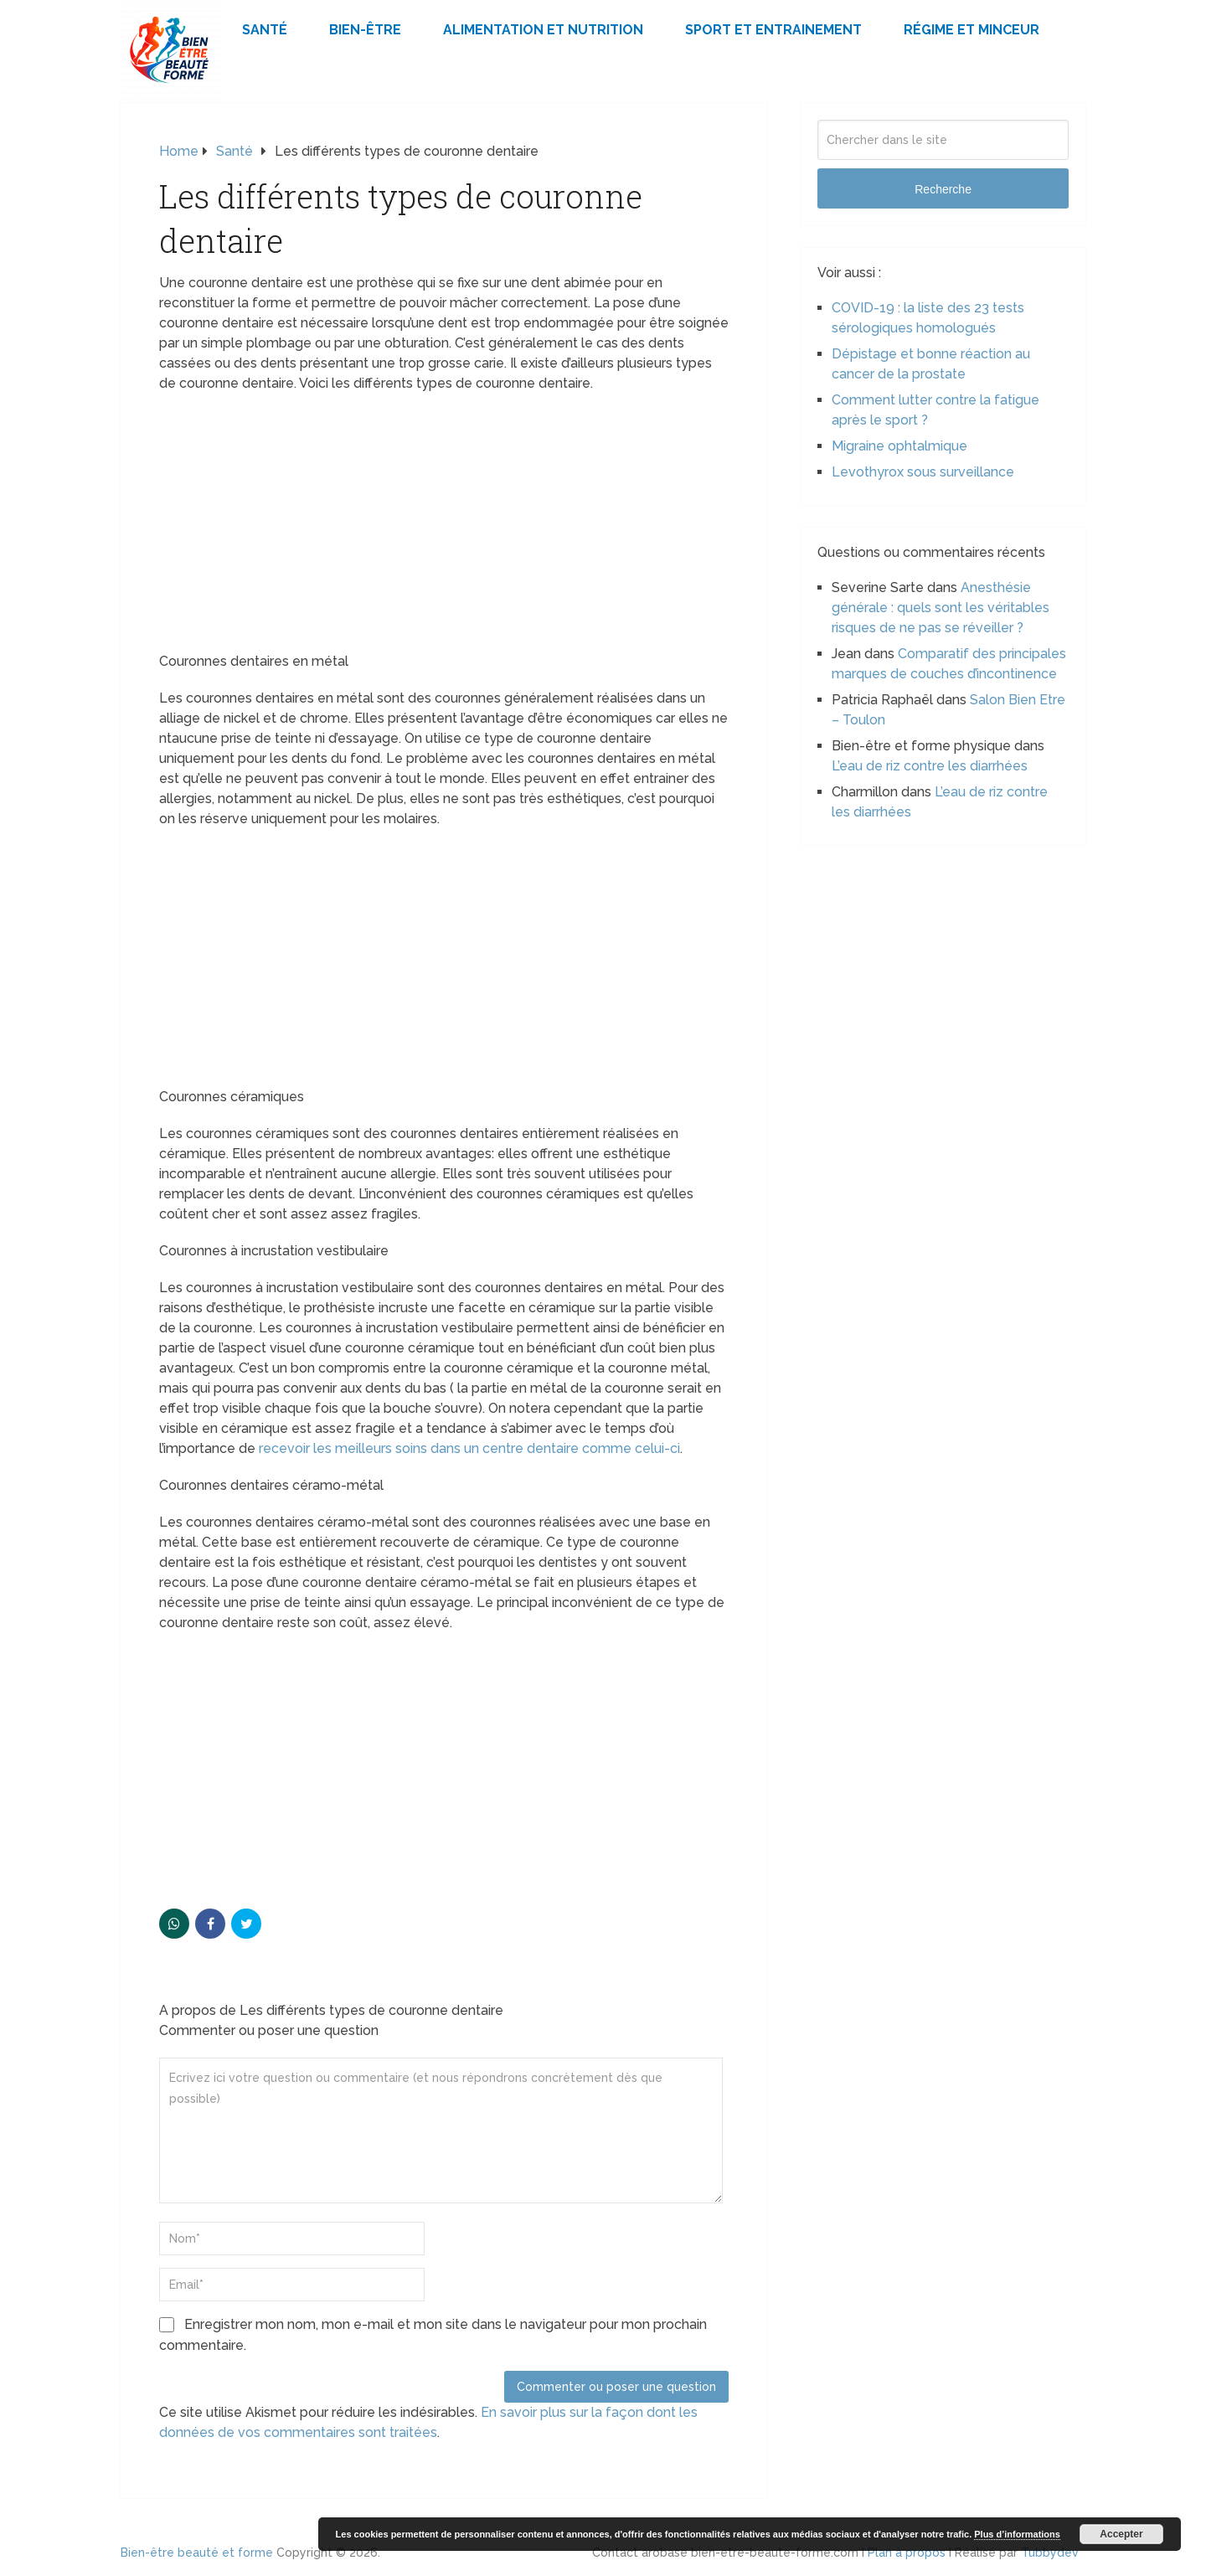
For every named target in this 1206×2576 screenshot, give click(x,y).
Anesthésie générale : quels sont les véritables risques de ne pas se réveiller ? (940, 608)
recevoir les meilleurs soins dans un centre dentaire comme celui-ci (469, 1448)
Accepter (1121, 2534)
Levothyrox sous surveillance (923, 472)
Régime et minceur (971, 30)
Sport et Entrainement (773, 30)
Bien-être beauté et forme (197, 2552)
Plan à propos (907, 2552)
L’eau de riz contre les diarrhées (930, 766)
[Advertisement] (444, 527)
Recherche (943, 189)
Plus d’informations (1017, 2534)
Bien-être (365, 30)
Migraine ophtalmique (899, 446)
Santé (264, 30)
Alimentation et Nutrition (543, 30)
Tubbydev (1050, 2552)
